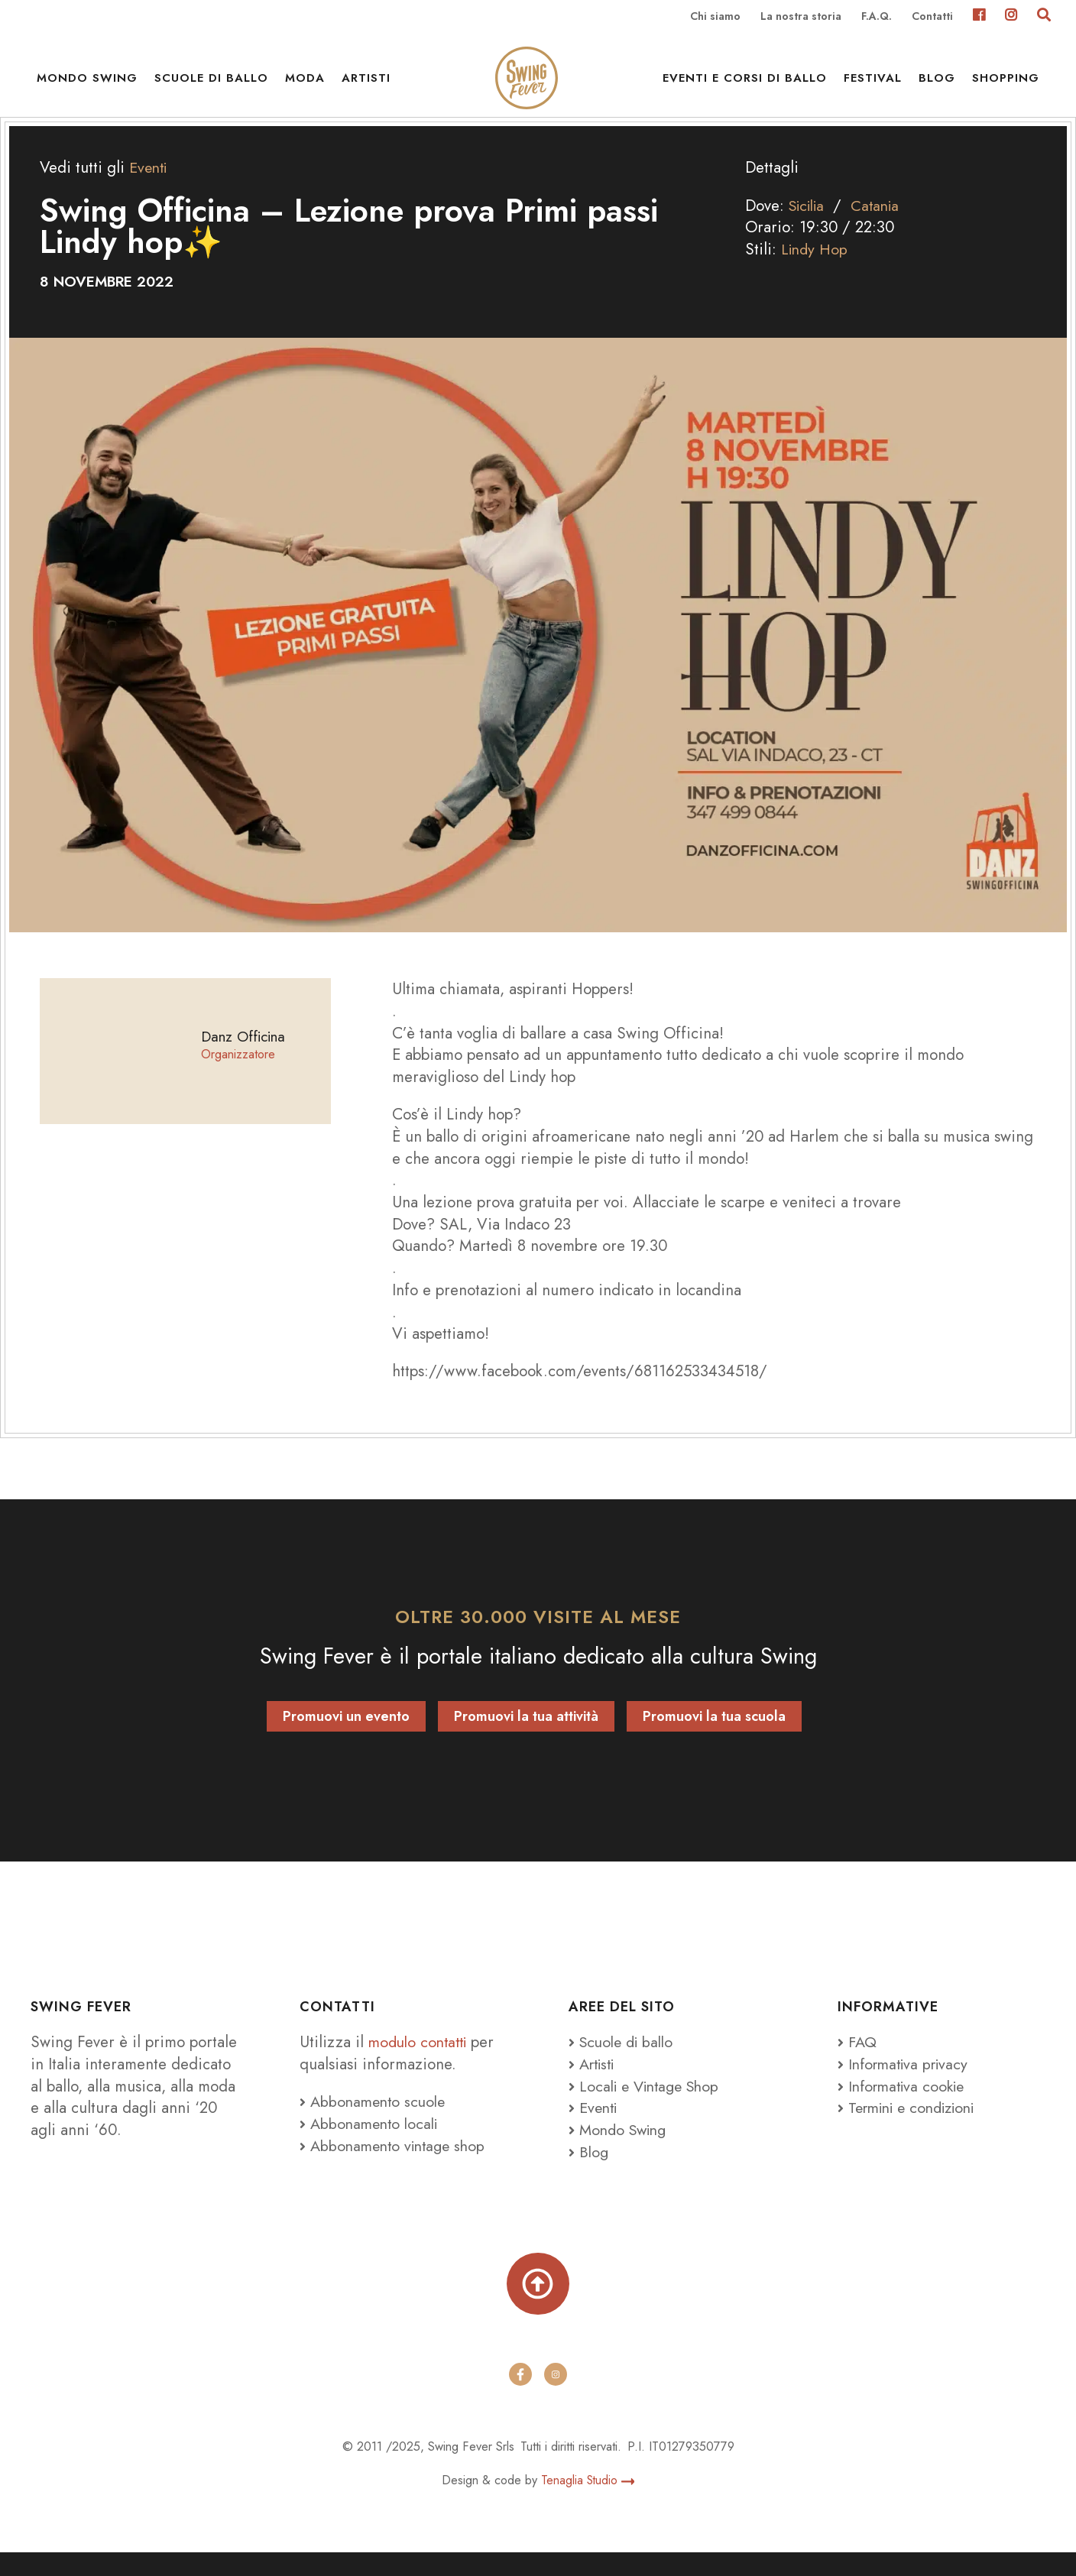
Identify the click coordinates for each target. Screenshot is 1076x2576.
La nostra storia (800, 16)
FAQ (858, 2062)
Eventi (149, 188)
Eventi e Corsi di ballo (745, 84)
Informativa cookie (905, 2106)
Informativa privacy (907, 2084)
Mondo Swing (87, 84)
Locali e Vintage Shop (654, 2106)
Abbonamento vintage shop (397, 2165)
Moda (305, 84)
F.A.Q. (876, 16)
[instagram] (555, 2397)
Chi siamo (715, 16)
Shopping (1005, 84)
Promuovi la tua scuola (714, 1736)
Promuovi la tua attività (526, 1736)
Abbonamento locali (372, 2144)
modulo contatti (423, 2062)
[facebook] (520, 2397)
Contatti (932, 16)
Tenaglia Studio (588, 2504)
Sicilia (810, 225)
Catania (883, 225)
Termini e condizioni (913, 2128)
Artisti (366, 84)
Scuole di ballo (211, 84)
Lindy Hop (816, 269)
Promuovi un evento (346, 1736)
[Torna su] (538, 2306)
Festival (873, 84)
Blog (937, 84)
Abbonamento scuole (376, 2122)
